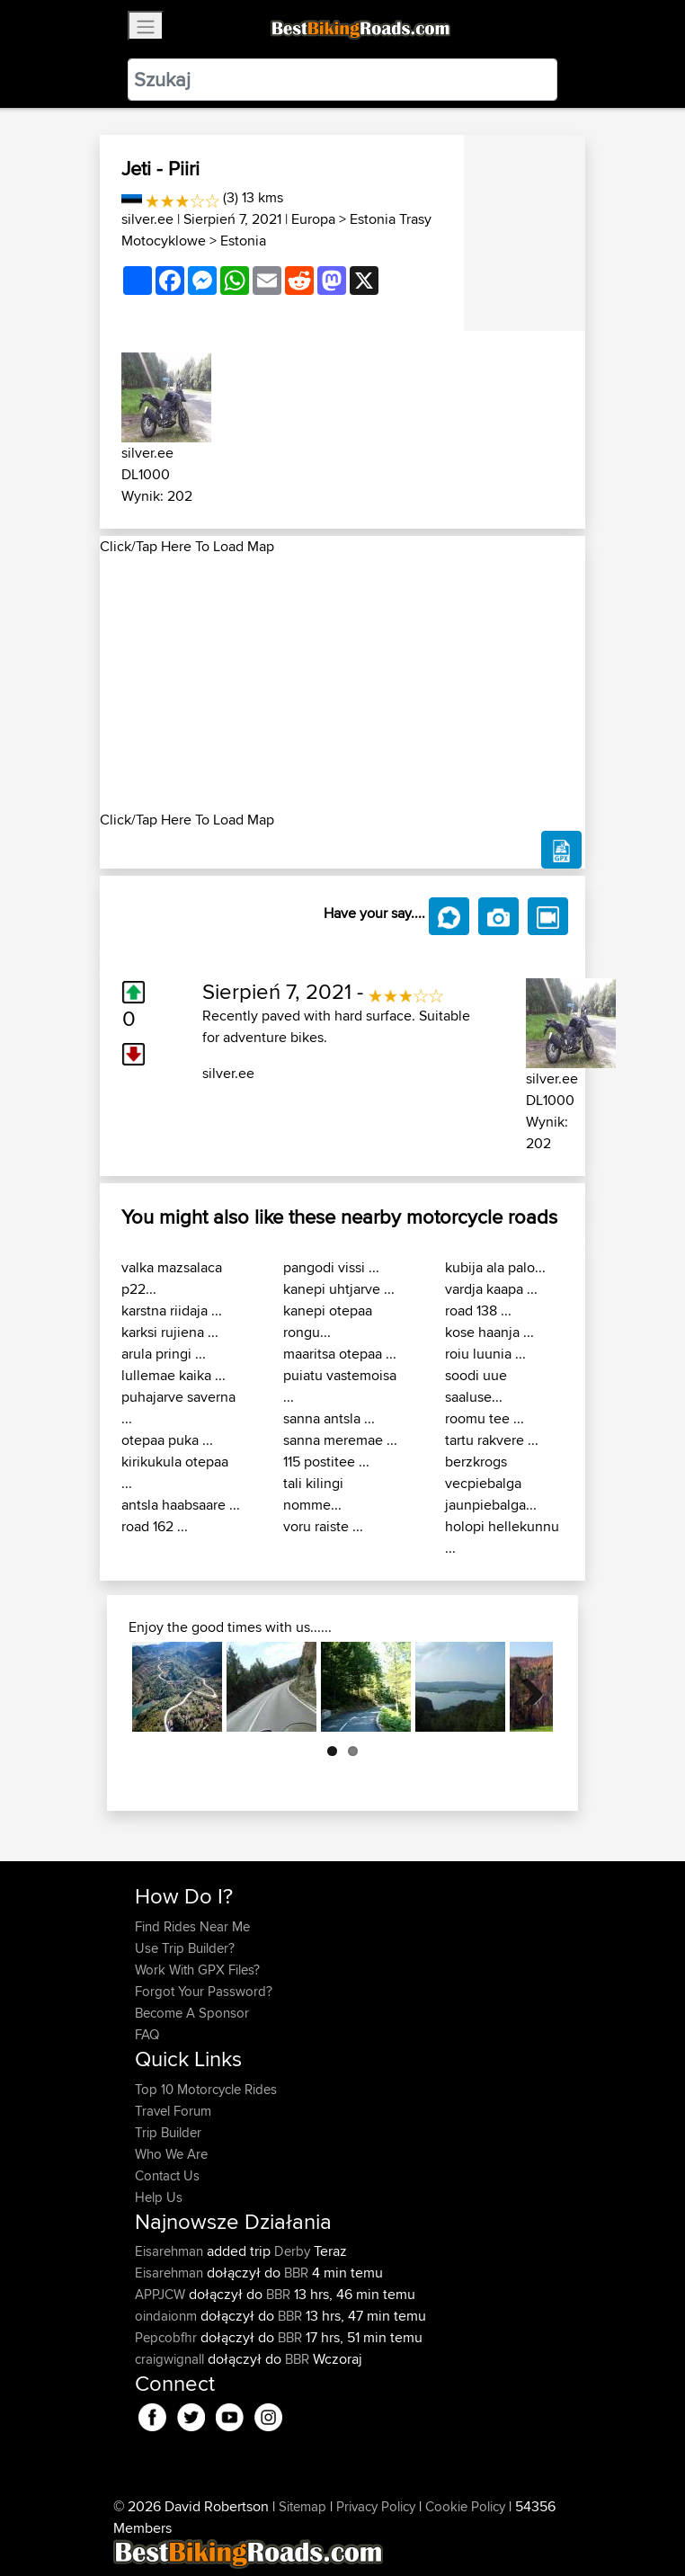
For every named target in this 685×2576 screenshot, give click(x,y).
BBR (296, 2272)
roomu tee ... (484, 1418)
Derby (292, 2251)
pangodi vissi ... (331, 1267)
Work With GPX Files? (197, 1969)
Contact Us (167, 2175)
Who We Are (171, 2153)
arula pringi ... (163, 1353)
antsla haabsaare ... (180, 1504)
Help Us (158, 2197)
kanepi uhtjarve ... (339, 1289)
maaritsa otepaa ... (339, 1353)
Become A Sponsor (192, 2012)
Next (526, 1687)
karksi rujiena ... (169, 1332)
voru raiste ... (323, 1526)
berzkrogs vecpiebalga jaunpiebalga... (491, 1483)
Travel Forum (173, 2110)
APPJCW (162, 2294)
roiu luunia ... (485, 1353)
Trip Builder (168, 2132)
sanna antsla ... (329, 1418)
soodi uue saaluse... (476, 1386)
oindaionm (167, 2315)
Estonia (243, 240)
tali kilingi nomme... (313, 1494)
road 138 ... (478, 1310)
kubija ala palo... (495, 1267)
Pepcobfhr (167, 2337)
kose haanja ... (489, 1332)
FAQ (147, 2034)
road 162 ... (154, 1526)
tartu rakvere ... (491, 1440)
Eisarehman (171, 2251)
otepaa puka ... (167, 1440)
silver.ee (147, 219)
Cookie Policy (465, 2506)
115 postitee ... (326, 1461)
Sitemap (302, 2506)
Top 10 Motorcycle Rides (206, 2089)
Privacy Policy (375, 2506)
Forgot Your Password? (203, 1991)
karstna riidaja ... (171, 1310)
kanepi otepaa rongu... (327, 1321)
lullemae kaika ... (173, 1375)
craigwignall (171, 2358)
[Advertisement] (342, 683)
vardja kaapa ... (491, 1289)
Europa (313, 219)
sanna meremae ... (340, 1440)
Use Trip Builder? (185, 1948)
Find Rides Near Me (192, 1926)
